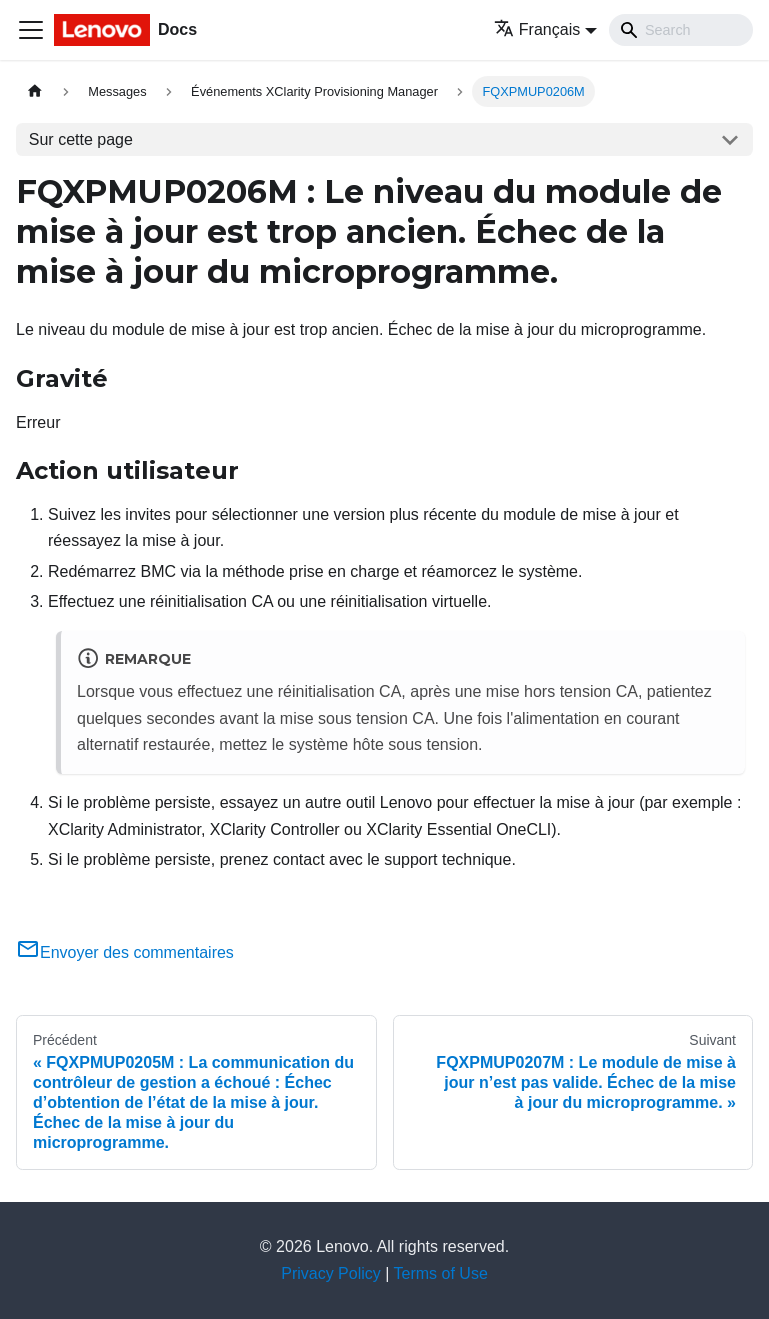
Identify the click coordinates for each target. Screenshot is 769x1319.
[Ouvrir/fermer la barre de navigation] (31, 30)
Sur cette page (81, 139)
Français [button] (537, 29)
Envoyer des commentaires (125, 952)
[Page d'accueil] (35, 91)
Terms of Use (441, 1273)
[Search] (681, 30)
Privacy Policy (331, 1273)
